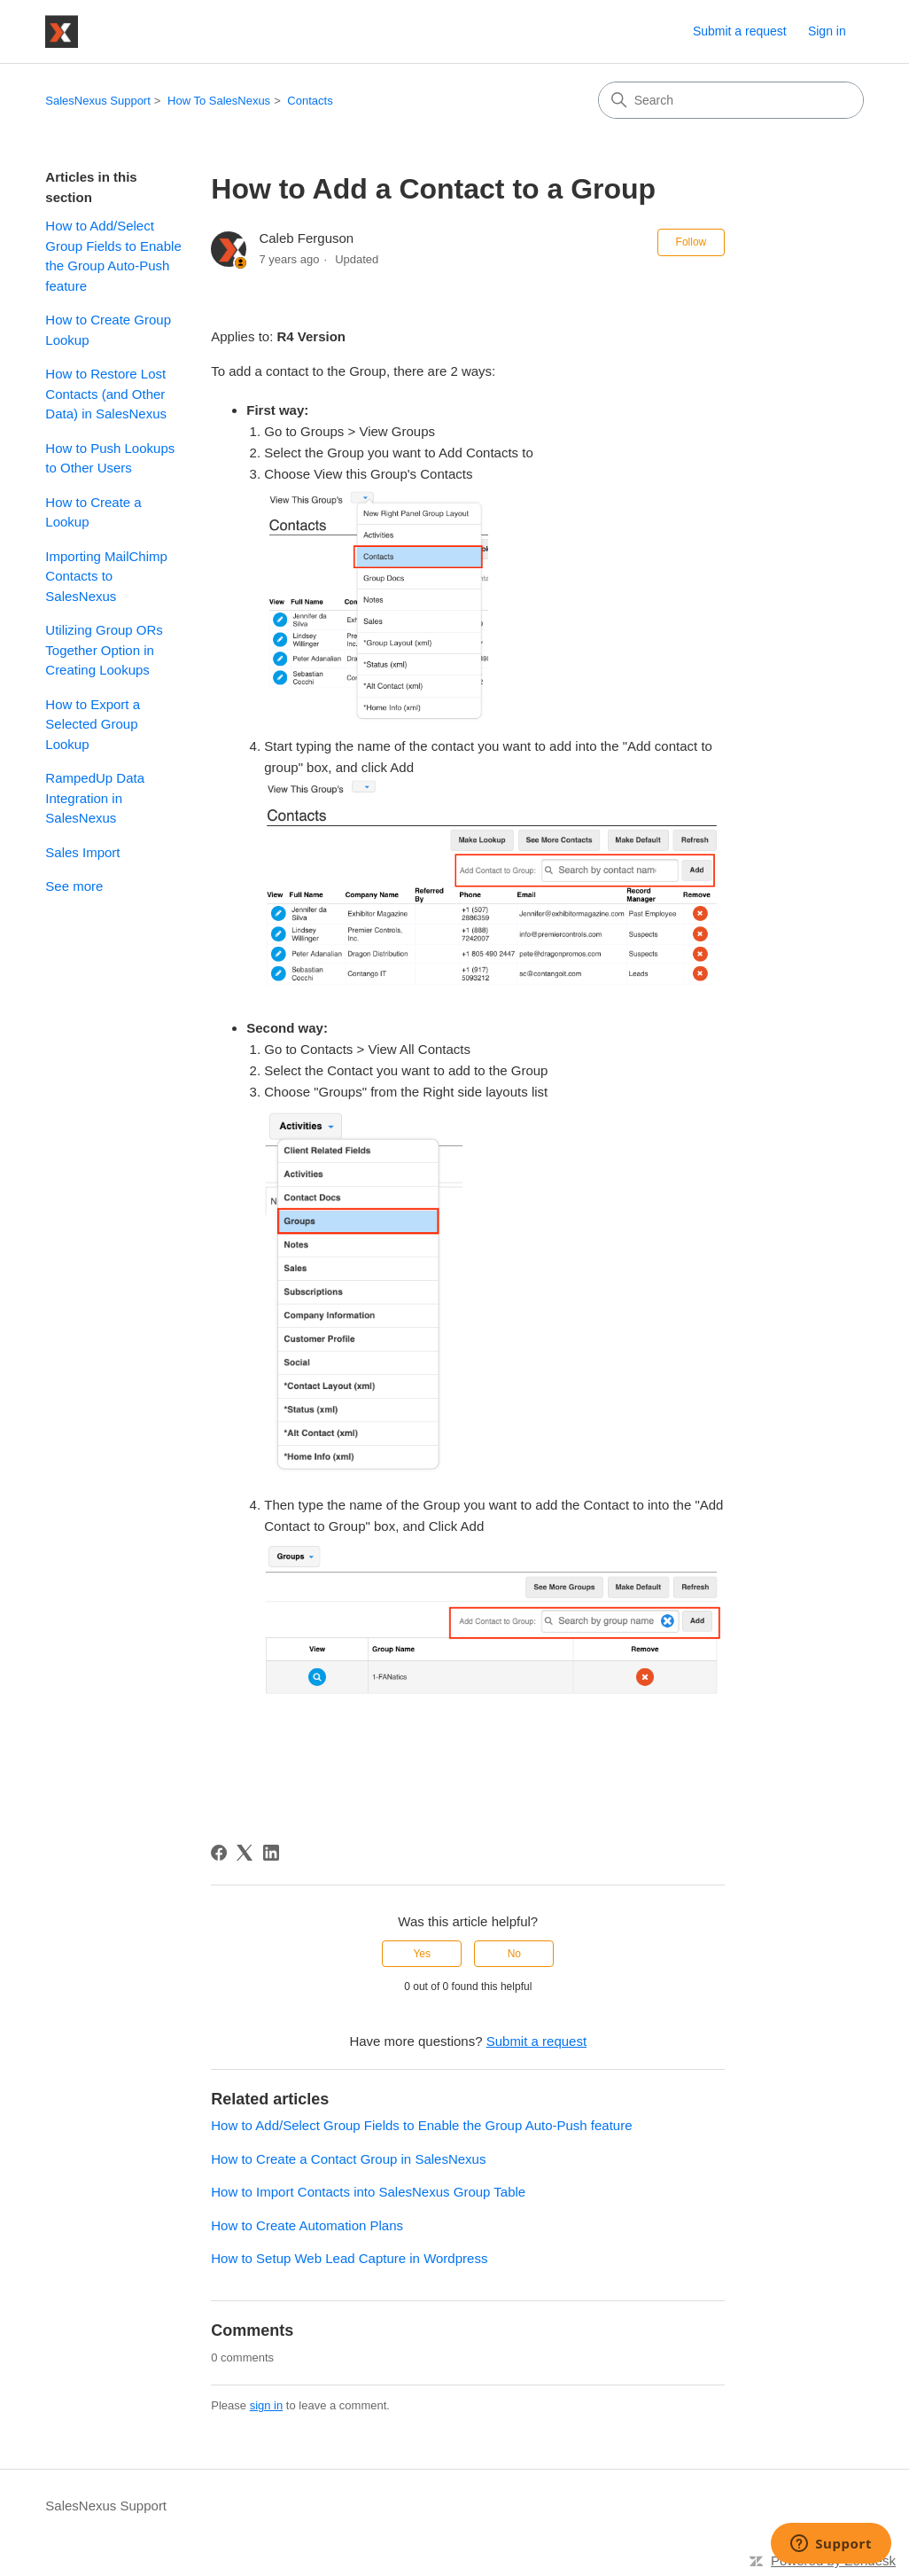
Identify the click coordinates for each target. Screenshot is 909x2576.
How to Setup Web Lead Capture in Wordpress (349, 2258)
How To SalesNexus (218, 100)
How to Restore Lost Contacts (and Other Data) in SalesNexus (106, 393)
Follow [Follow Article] (691, 242)
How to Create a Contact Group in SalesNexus (348, 2158)
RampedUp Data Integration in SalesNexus (94, 797)
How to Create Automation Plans (307, 2225)
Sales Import (82, 852)
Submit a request (740, 31)
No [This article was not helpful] (514, 1954)
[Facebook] (219, 1853)
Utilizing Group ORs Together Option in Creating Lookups (104, 649)
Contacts (309, 100)
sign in (267, 2405)
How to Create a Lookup (93, 512)
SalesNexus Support (98, 100)
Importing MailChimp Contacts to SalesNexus (106, 576)
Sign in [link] (827, 31)
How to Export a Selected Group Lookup (92, 724)
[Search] (731, 100)
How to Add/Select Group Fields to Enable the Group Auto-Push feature (113, 255)
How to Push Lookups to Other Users (110, 458)
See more (74, 886)
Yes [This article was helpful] (422, 1954)
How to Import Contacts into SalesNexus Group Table (368, 2191)
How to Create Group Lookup (108, 329)
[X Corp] (244, 1853)
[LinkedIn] (271, 1853)
